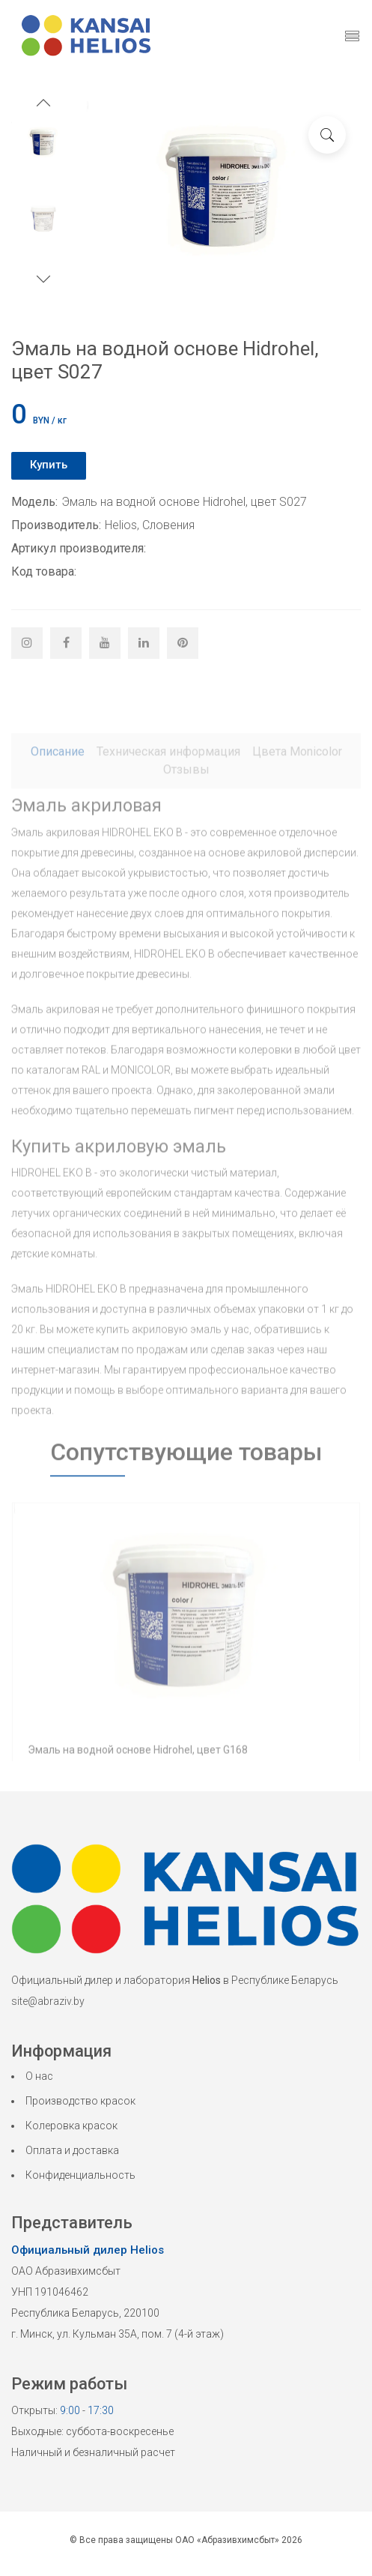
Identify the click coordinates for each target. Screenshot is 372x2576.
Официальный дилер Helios (87, 2250)
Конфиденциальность (80, 2175)
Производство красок (80, 2101)
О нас (39, 2076)
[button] (43, 104)
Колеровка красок (71, 2126)
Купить (48, 464)
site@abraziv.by (48, 2001)
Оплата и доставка (72, 2150)
